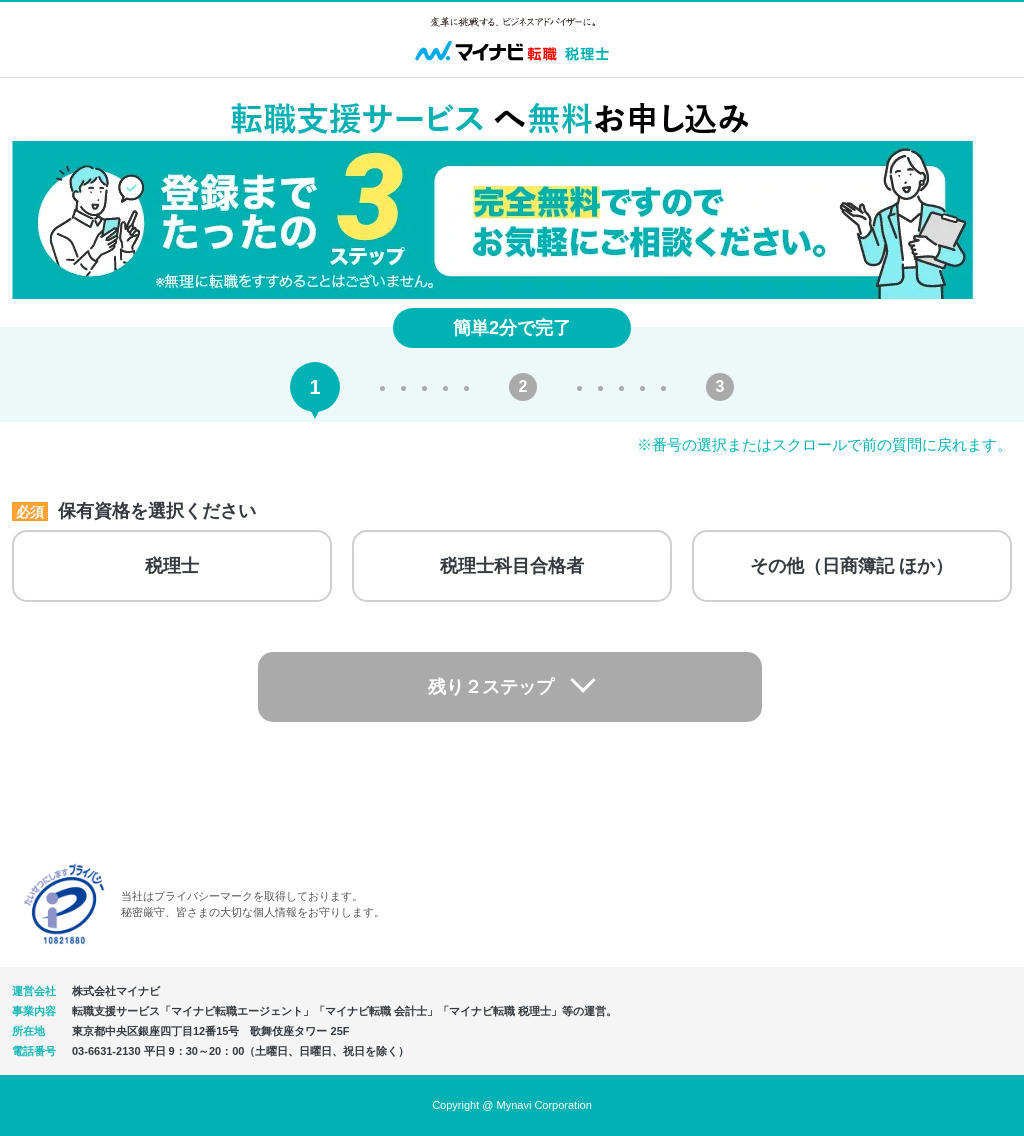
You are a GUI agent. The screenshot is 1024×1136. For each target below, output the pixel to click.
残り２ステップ (493, 687)
